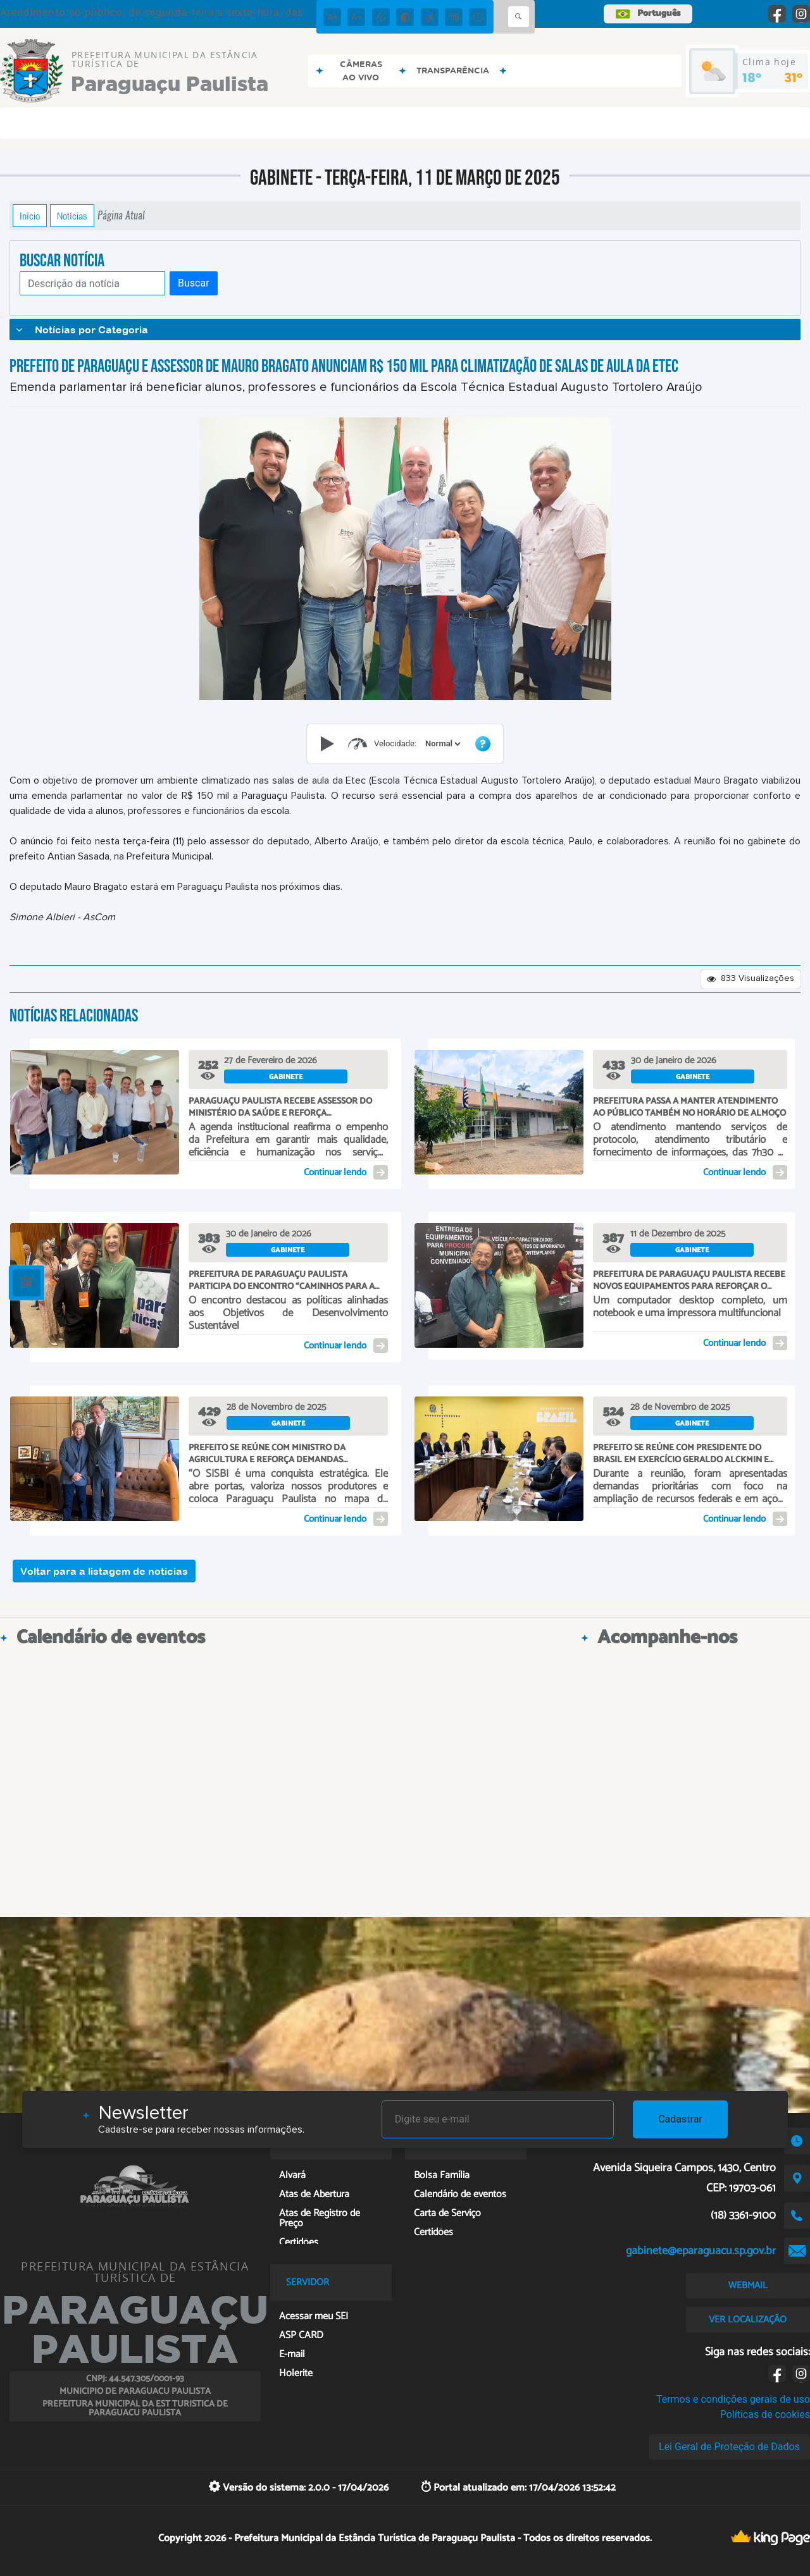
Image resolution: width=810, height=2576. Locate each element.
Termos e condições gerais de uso (733, 2399)
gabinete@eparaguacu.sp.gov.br (701, 2250)
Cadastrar (680, 2119)
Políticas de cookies (765, 2414)
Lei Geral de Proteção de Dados (729, 2447)
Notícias (72, 215)
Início (30, 215)
